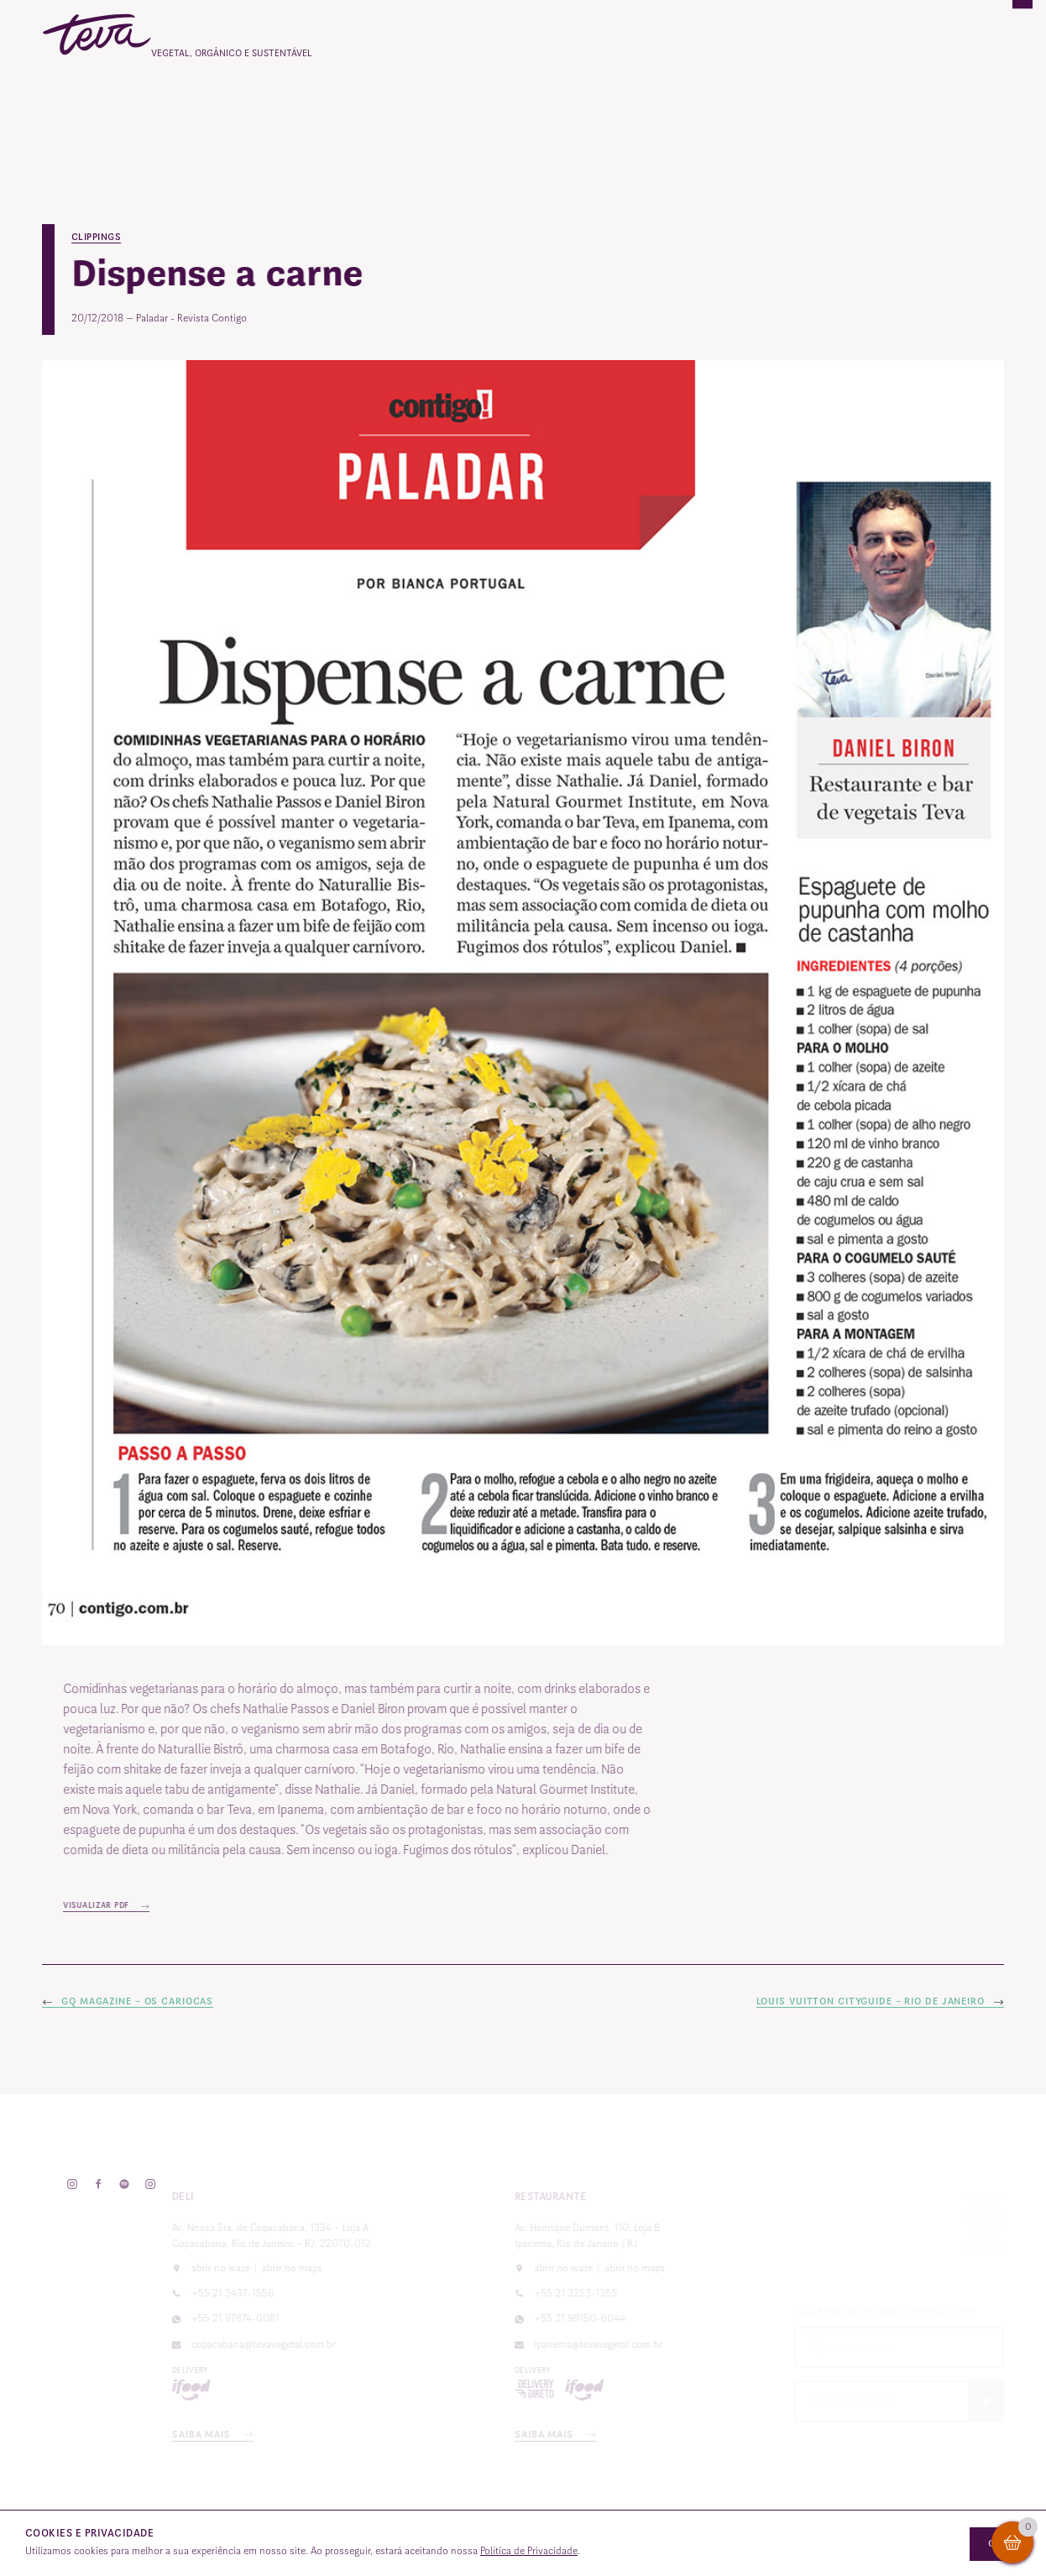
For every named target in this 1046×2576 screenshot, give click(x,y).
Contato (878, 105)
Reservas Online (773, 105)
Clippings (97, 237)
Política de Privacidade (529, 2551)
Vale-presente (653, 105)
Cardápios (403, 105)
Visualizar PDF (135, 1905)
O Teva (319, 105)
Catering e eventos (523, 105)
